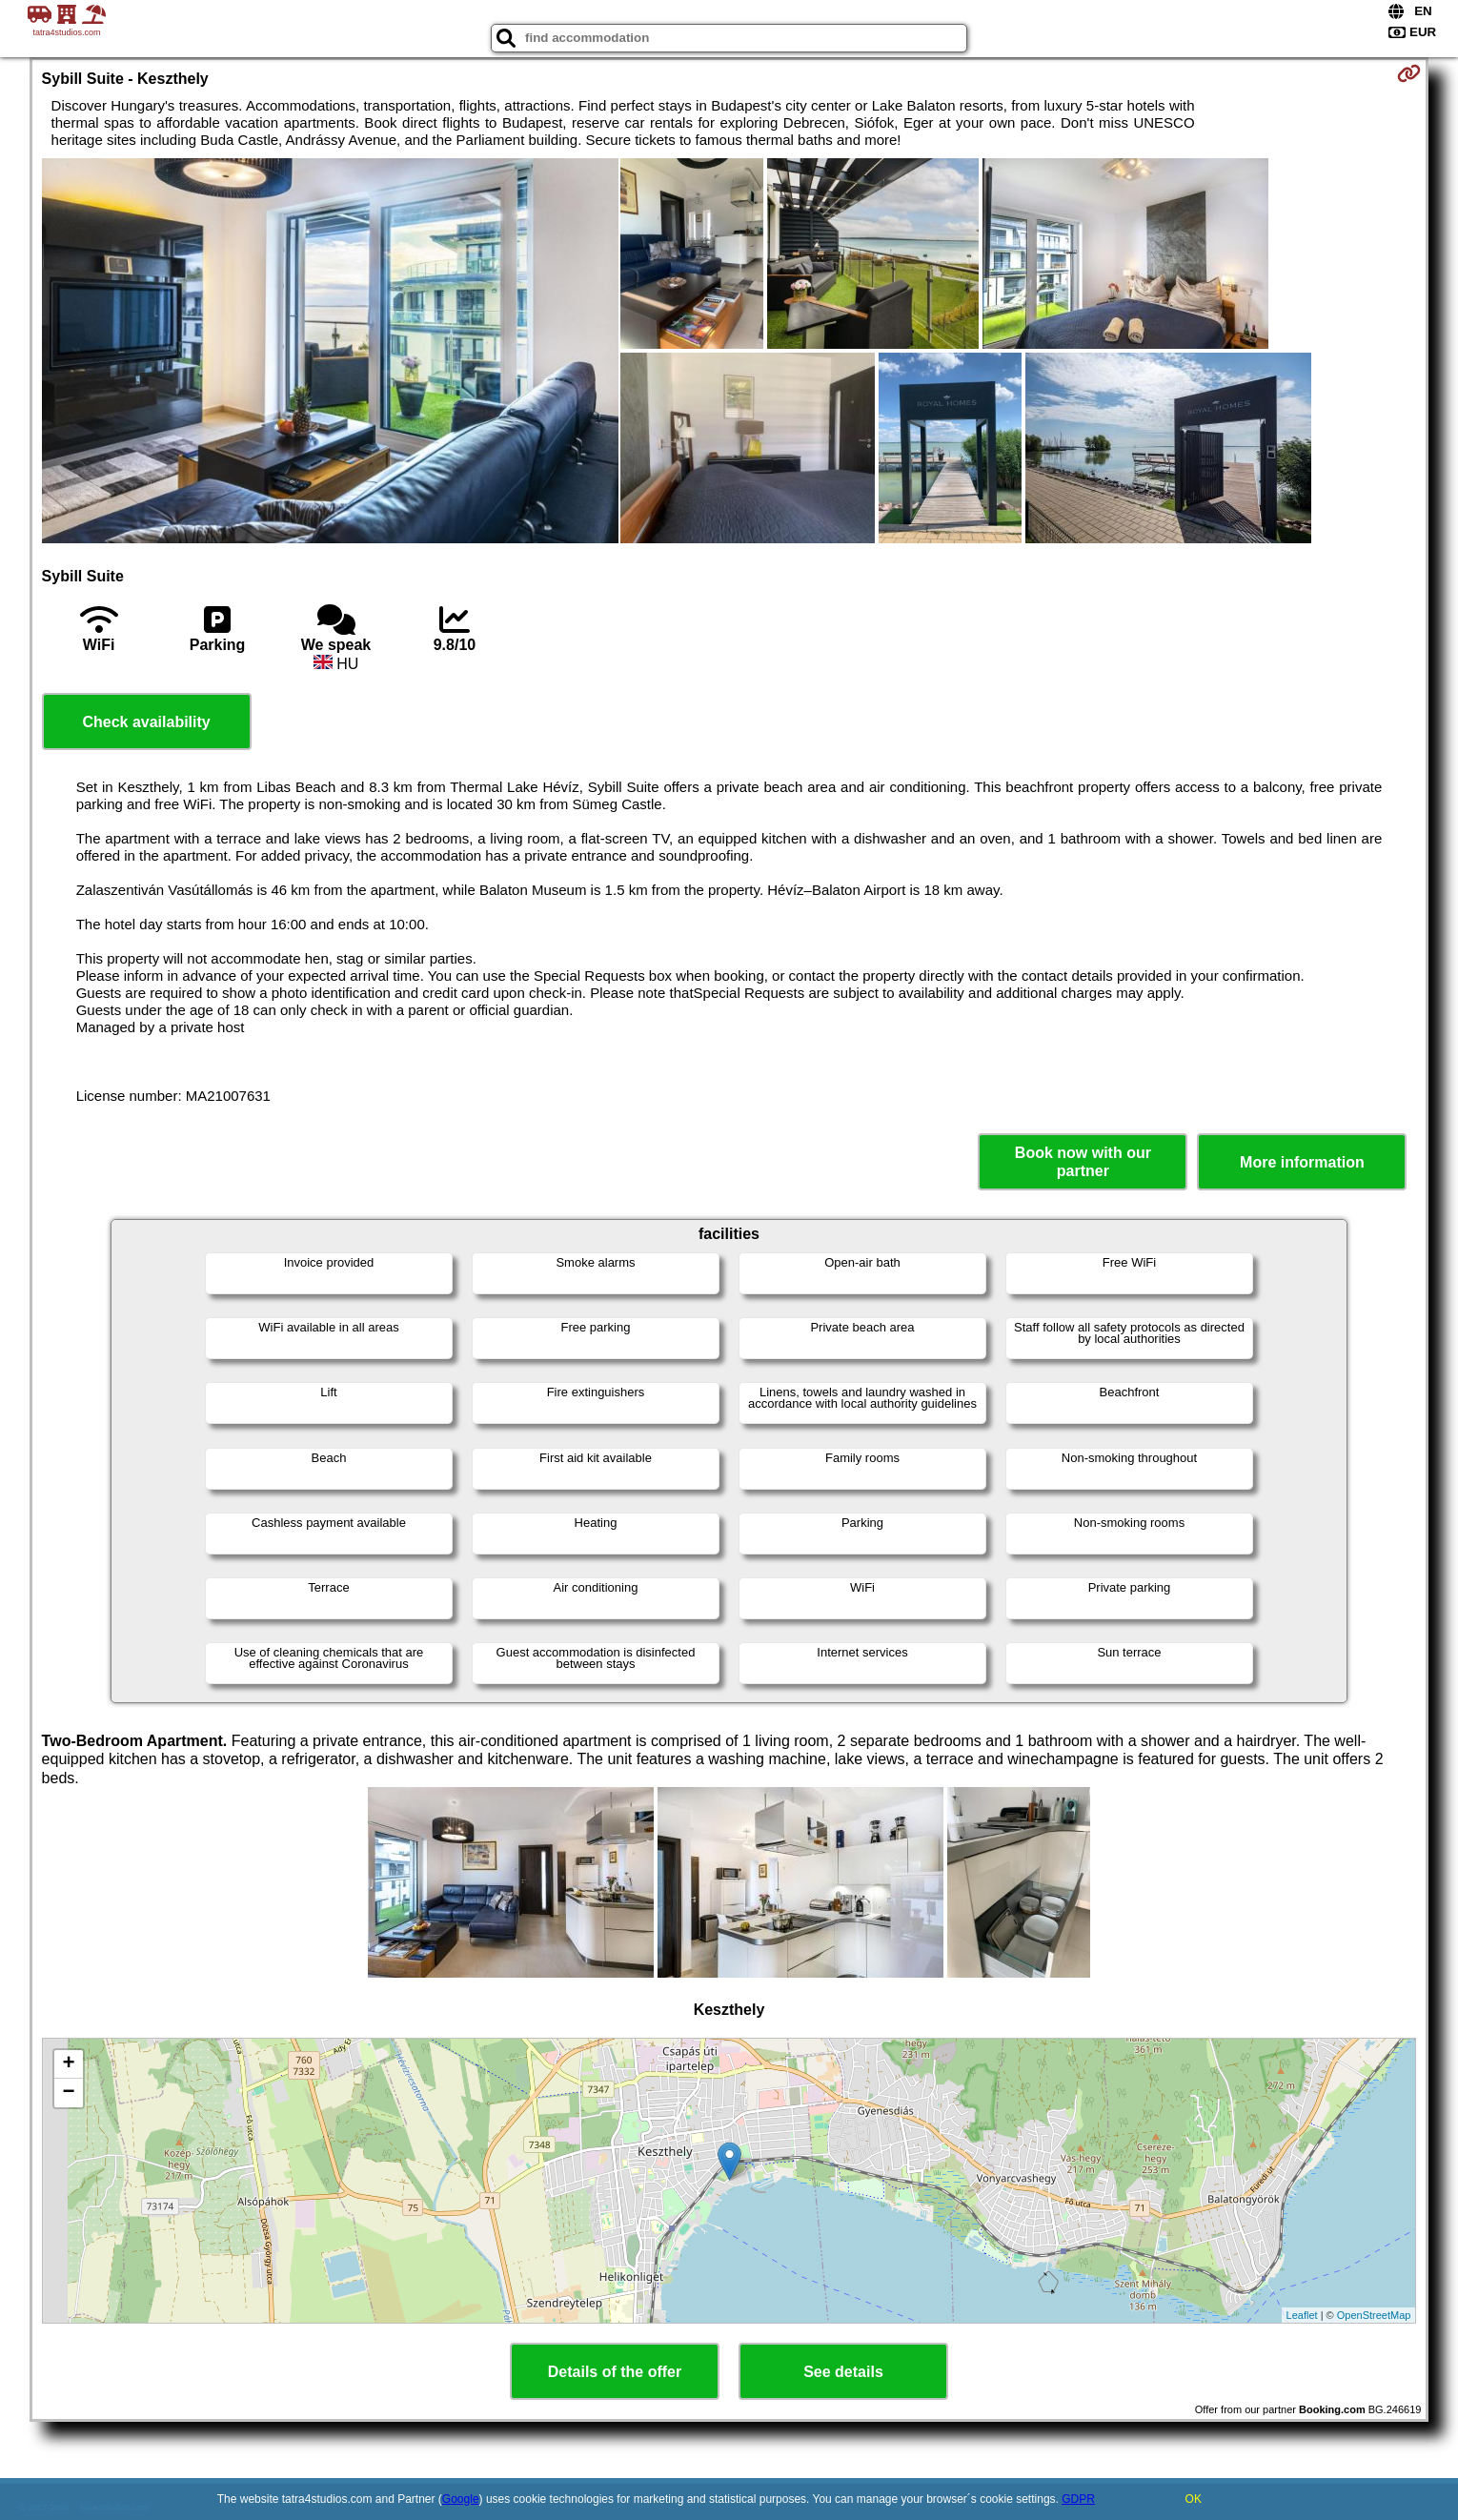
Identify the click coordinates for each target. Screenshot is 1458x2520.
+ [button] (68, 2064)
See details (843, 2372)
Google (460, 2499)
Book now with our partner (1083, 1162)
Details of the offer (614, 2372)
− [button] (68, 2093)
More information (1302, 1162)
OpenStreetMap (1374, 2315)
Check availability (146, 722)
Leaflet (1302, 2315)
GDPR (1078, 2499)
